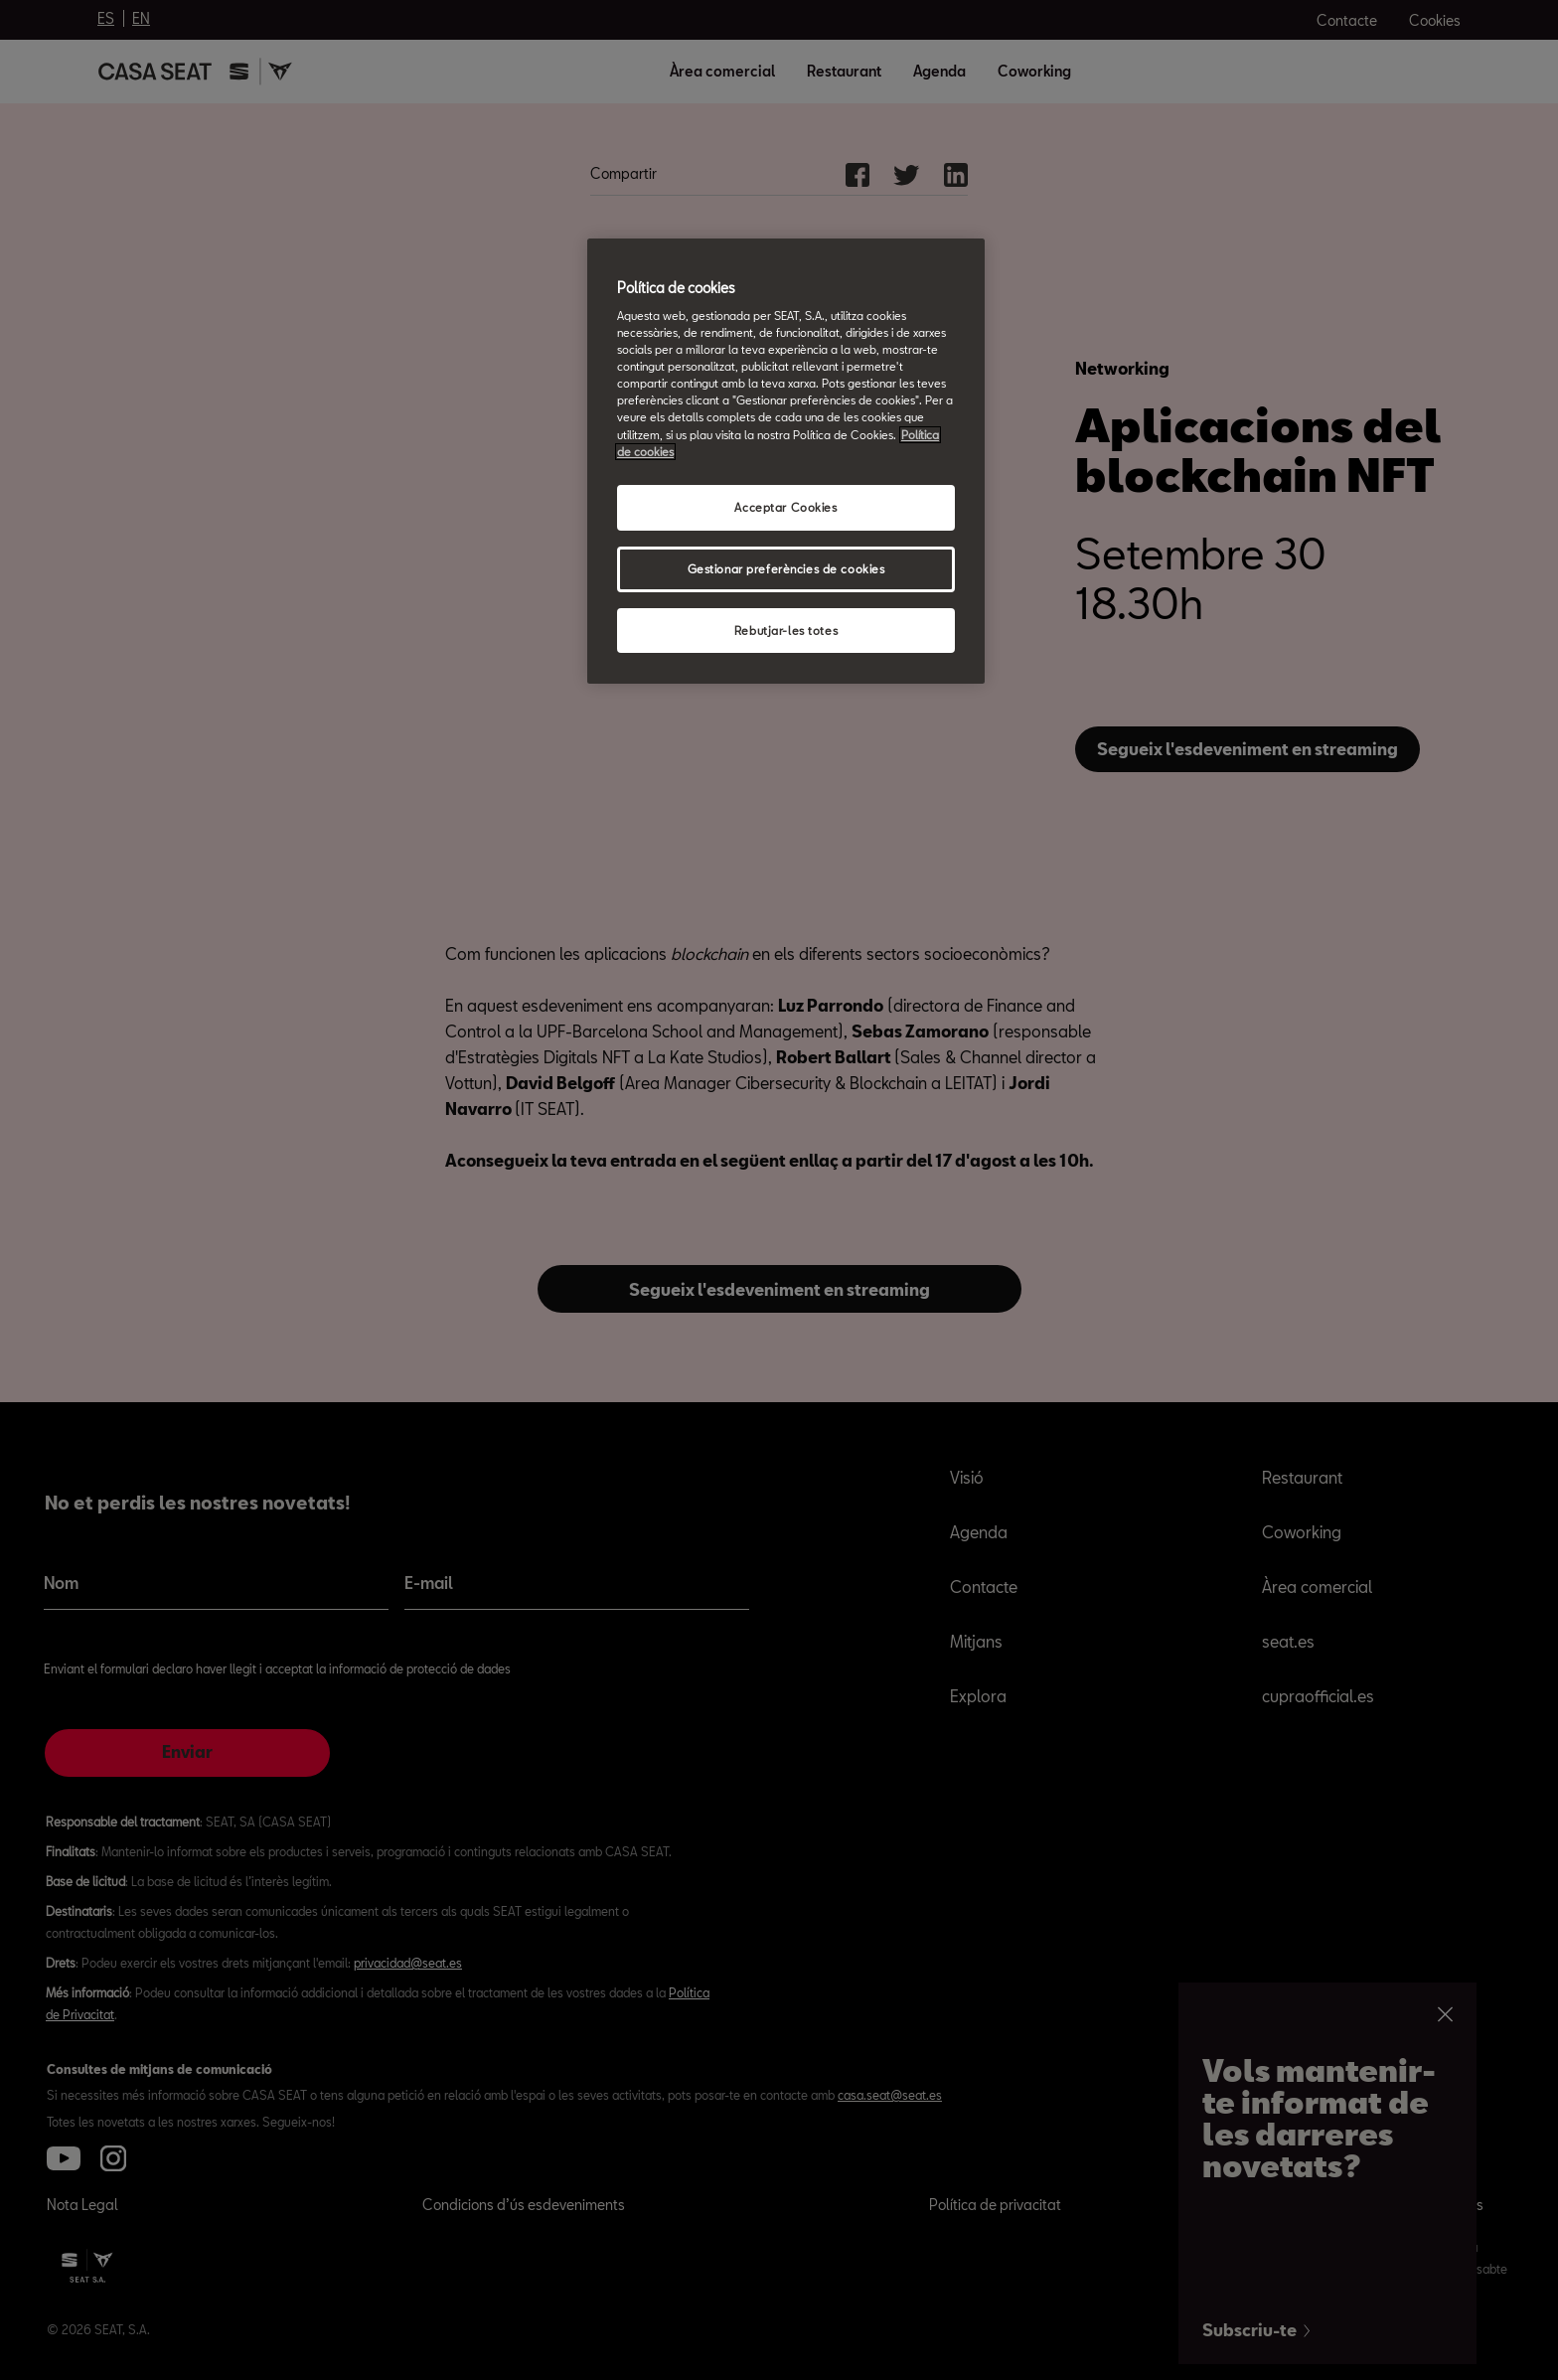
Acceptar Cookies (785, 507)
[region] (786, 461)
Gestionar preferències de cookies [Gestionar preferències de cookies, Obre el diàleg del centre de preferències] (786, 568)
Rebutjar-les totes (786, 630)
